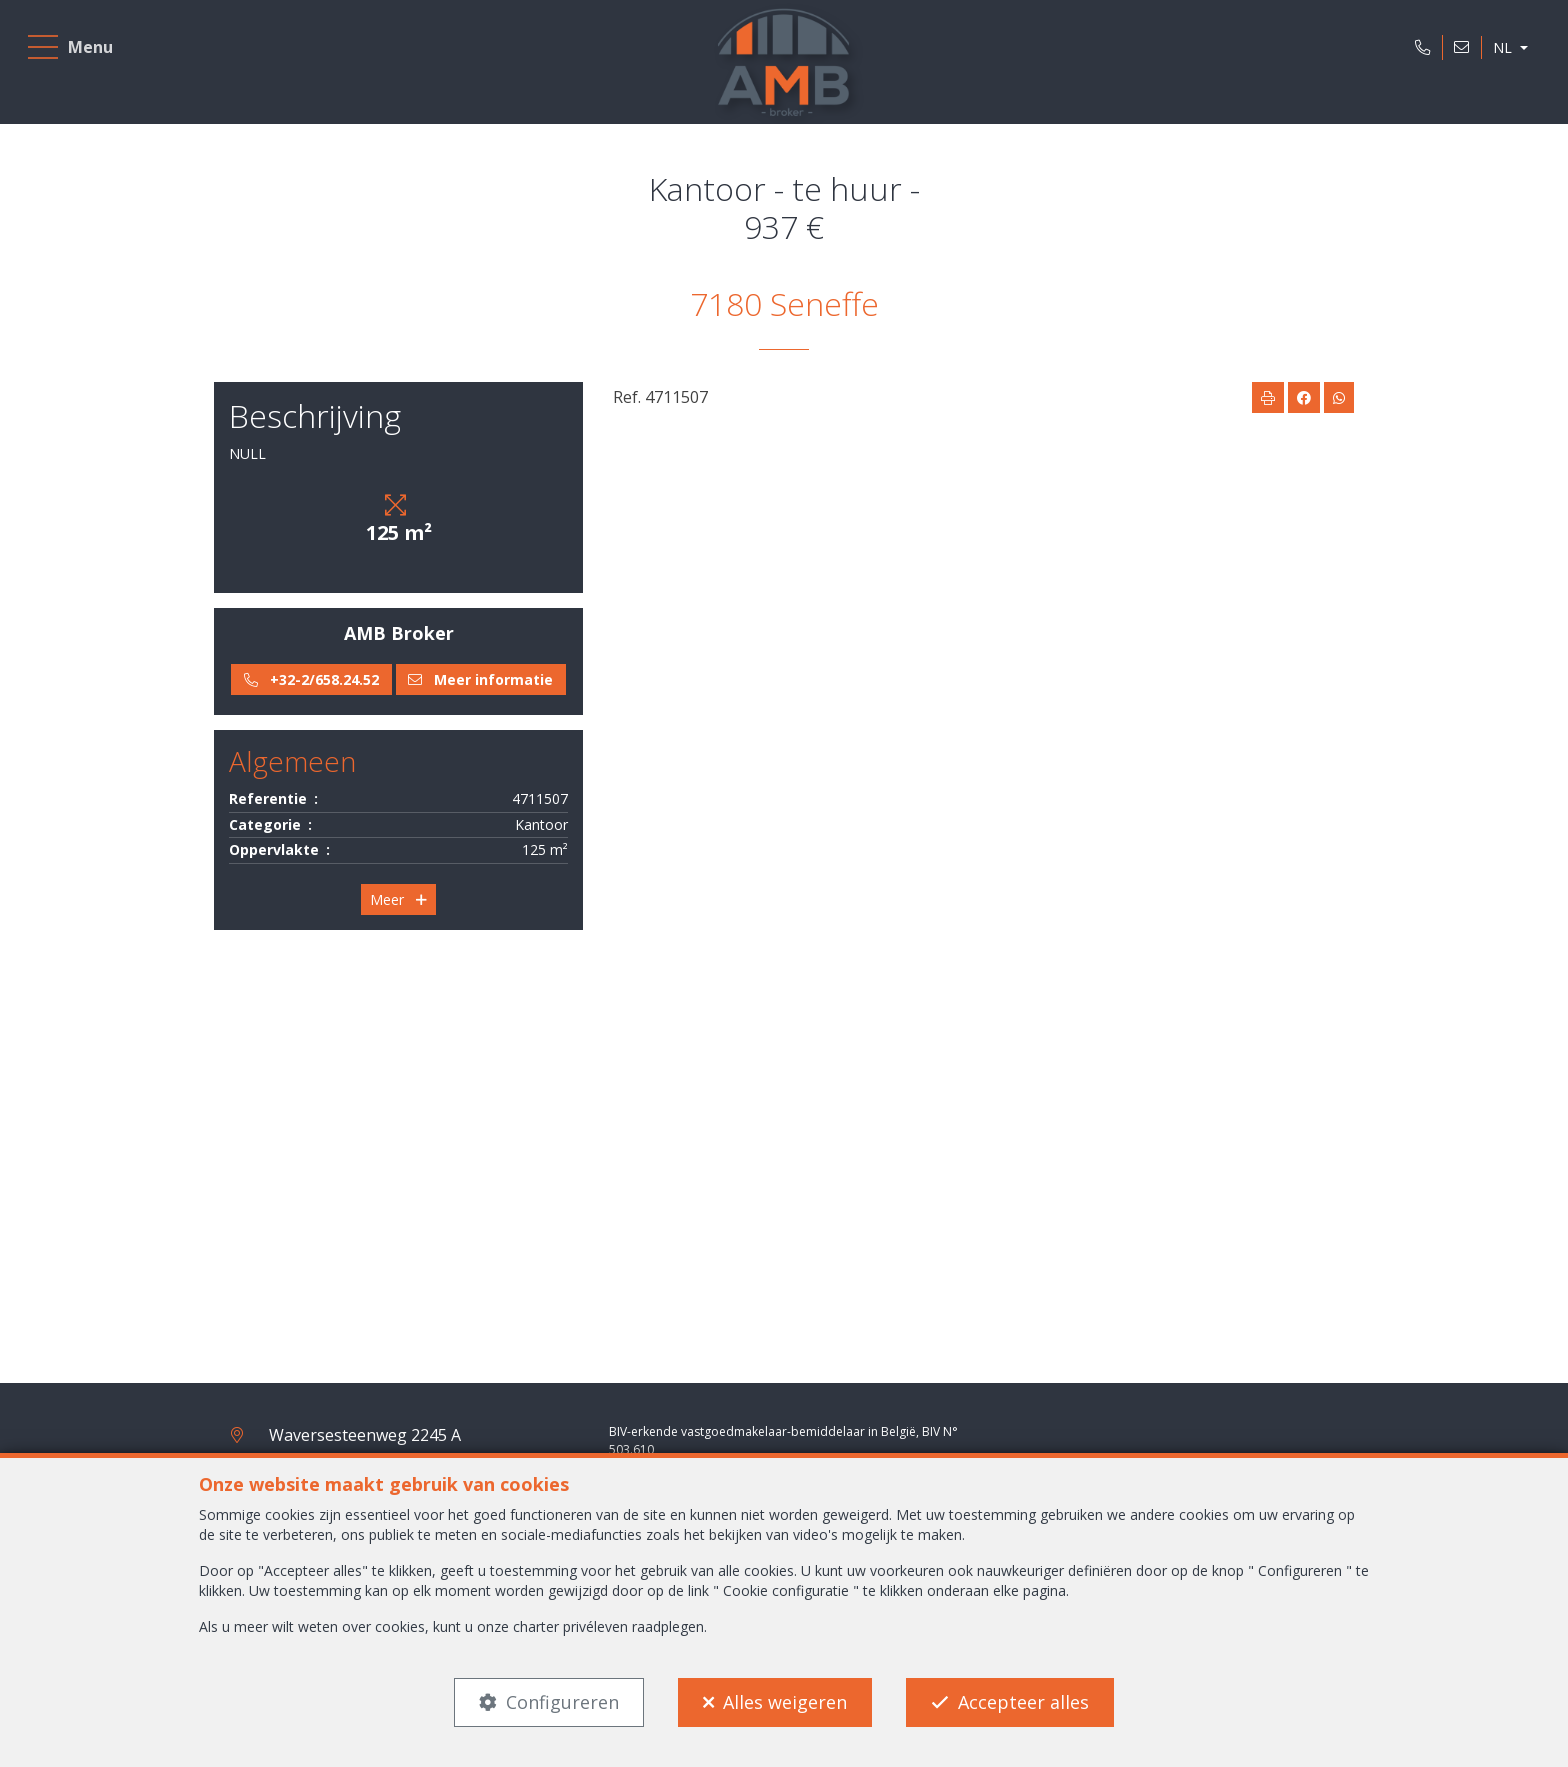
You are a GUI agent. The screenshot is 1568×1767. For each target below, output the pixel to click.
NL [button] (1497, 53)
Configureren (562, 1702)
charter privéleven (570, 1626)
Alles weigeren (785, 1702)
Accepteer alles (1023, 1702)
